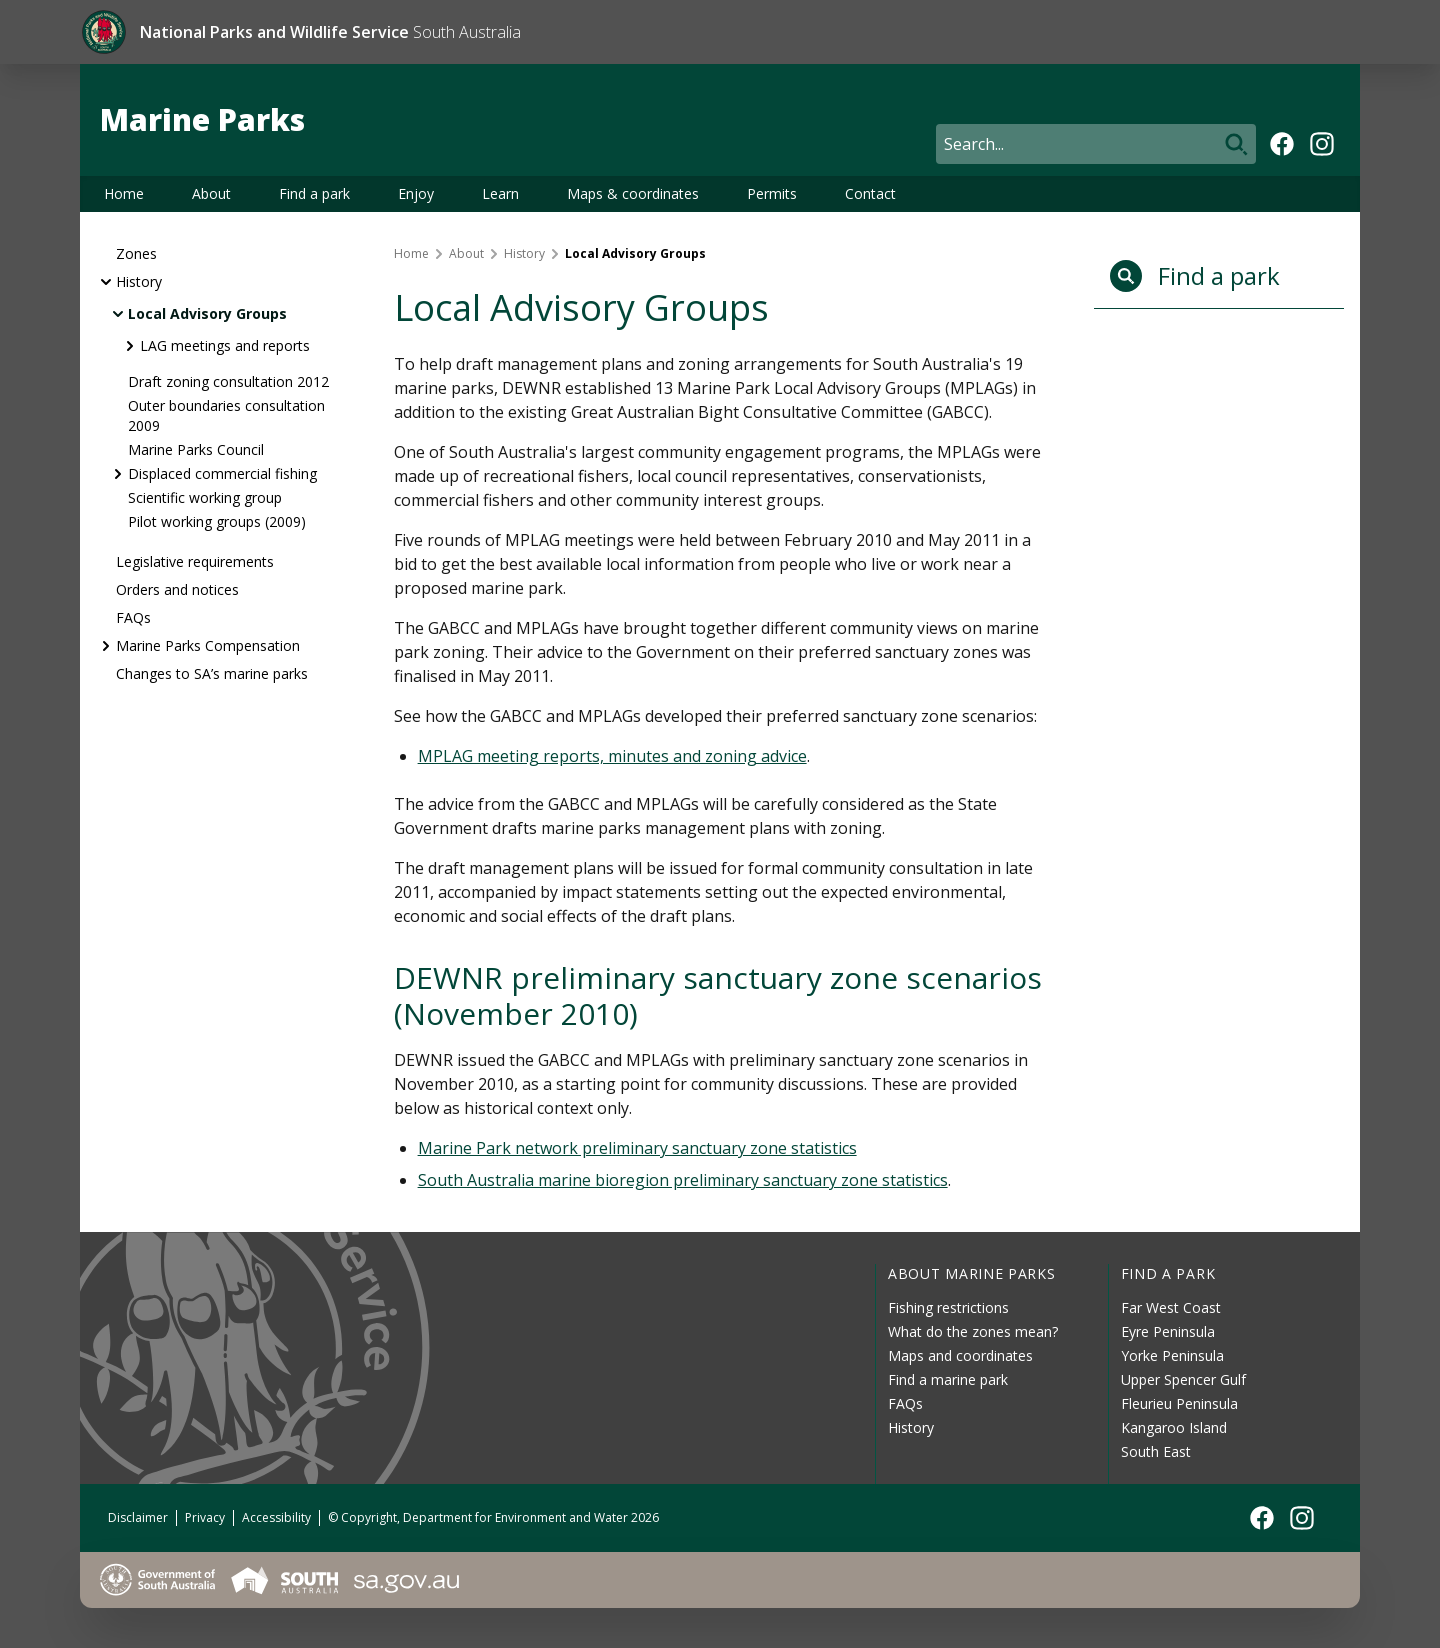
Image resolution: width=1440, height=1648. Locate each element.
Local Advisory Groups (207, 313)
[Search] (1096, 144)
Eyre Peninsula (1168, 1331)
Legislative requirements (195, 561)
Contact (870, 193)
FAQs (133, 617)
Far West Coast (1171, 1307)
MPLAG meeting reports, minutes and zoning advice (612, 756)
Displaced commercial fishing (222, 473)
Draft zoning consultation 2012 (228, 381)
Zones (136, 253)
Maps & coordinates (633, 193)
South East (1156, 1451)
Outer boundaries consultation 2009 (226, 415)
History (139, 281)
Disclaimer (138, 1517)
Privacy (205, 1517)
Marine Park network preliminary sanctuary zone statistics (637, 1148)
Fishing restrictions (948, 1307)
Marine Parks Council (196, 449)
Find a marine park (948, 1379)
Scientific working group (205, 497)
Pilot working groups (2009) (217, 521)
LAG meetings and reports (225, 345)
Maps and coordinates (960, 1355)
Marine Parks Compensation (208, 645)
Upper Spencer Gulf (1183, 1379)
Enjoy (416, 193)
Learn (500, 193)
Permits (772, 193)
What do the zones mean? (973, 1331)
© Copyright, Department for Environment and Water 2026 (493, 1517)
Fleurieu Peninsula (1179, 1403)
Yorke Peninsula (1172, 1355)
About (211, 193)
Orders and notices (177, 589)
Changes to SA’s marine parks (212, 673)
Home (124, 193)
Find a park (314, 193)
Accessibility (276, 1517)
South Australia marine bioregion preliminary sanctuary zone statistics (683, 1180)
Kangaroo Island (1174, 1427)
